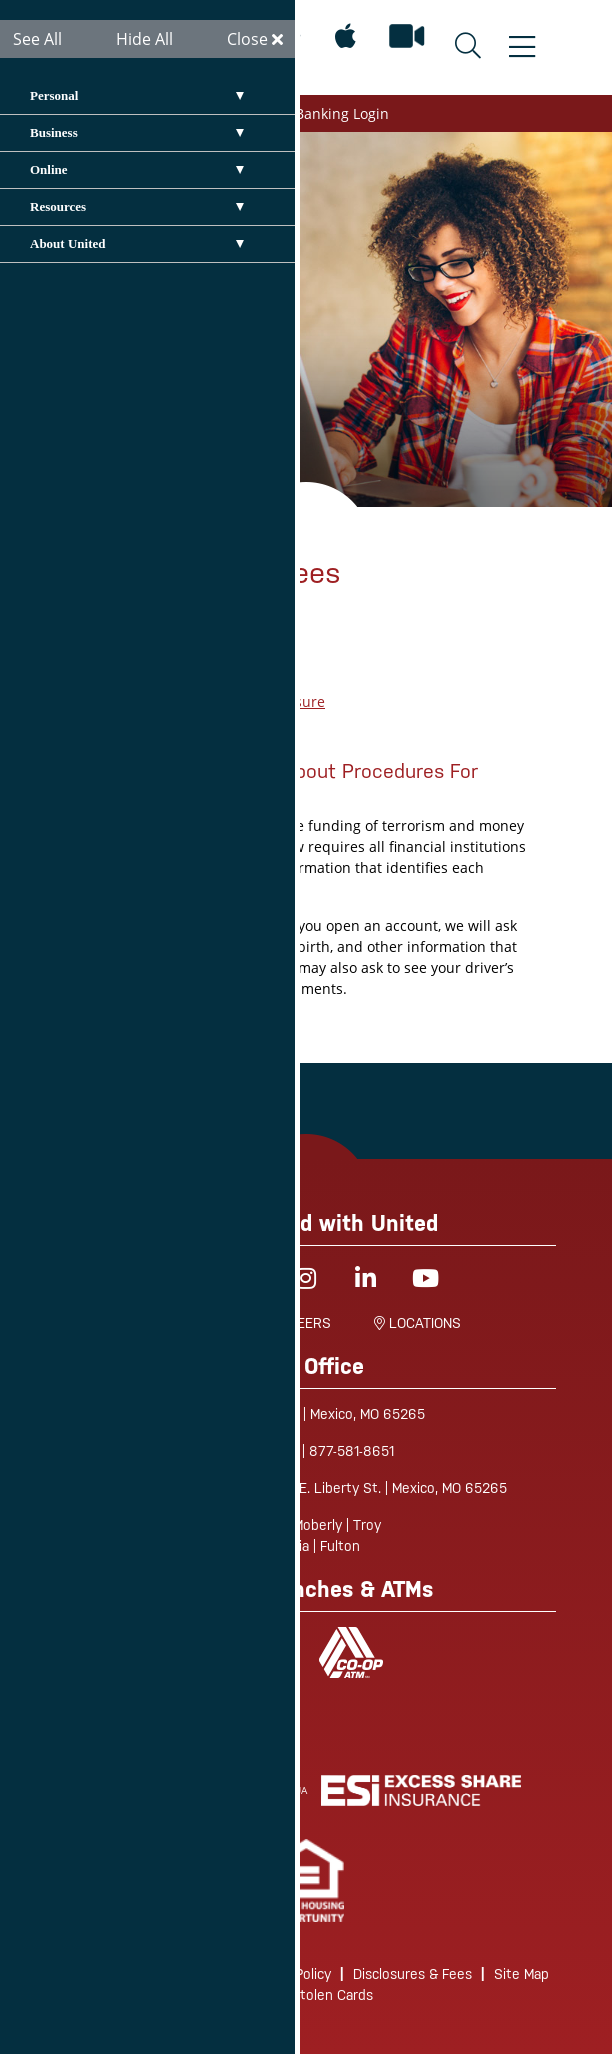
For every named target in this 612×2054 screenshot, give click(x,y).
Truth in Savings (187, 722)
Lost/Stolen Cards (315, 1995)
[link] (306, 1880)
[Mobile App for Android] (288, 37)
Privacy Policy (289, 1974)
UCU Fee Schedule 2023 (212, 680)
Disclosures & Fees (412, 1974)
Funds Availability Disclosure (229, 701)
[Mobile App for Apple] (345, 37)
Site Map (521, 1974)
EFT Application (184, 659)
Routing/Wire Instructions (144, 1974)
